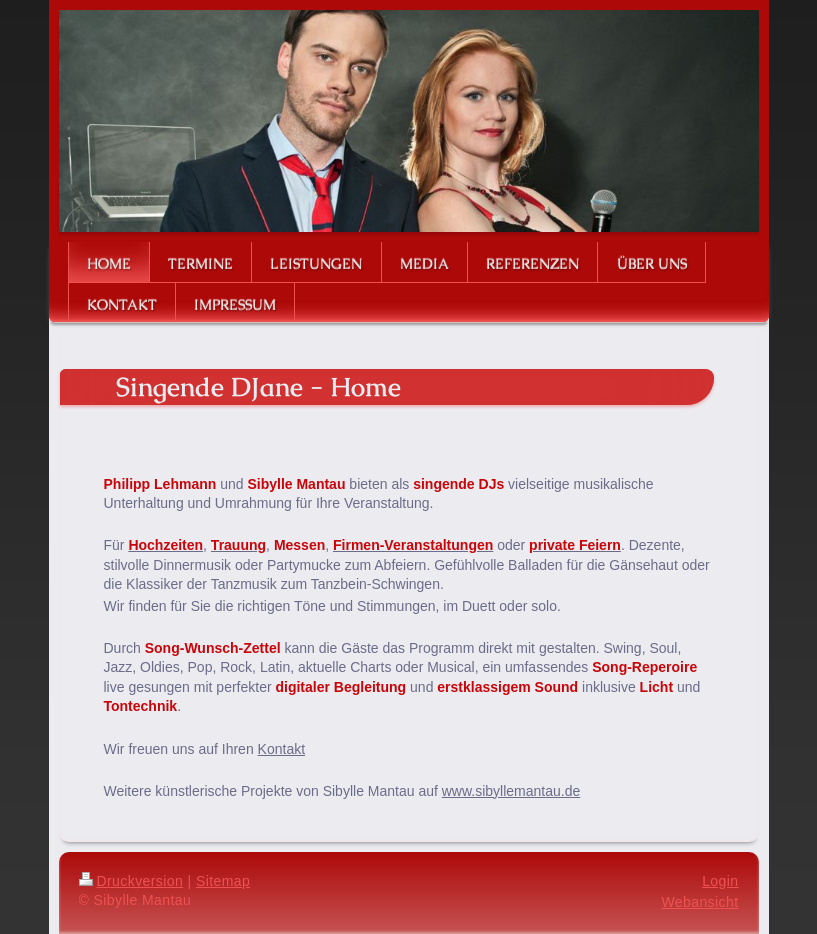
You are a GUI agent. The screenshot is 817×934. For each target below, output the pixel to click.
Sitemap (223, 881)
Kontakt (281, 749)
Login (720, 881)
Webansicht (699, 902)
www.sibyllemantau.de (511, 791)
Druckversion (131, 881)
